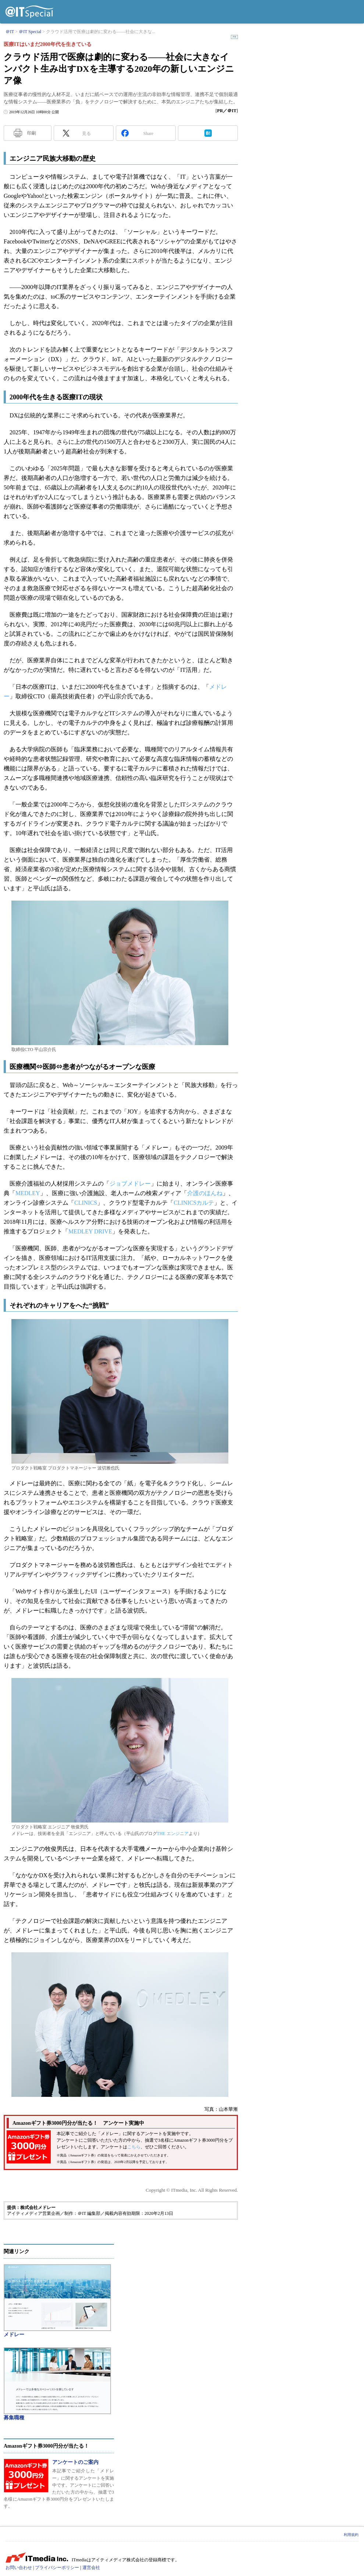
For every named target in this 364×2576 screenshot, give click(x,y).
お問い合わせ (19, 2567)
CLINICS (85, 1203)
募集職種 (14, 2417)
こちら (133, 2146)
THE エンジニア (173, 1833)
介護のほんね (204, 1193)
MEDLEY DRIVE (90, 1231)
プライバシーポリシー (57, 2567)
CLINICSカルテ (194, 1203)
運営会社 (91, 2567)
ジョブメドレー (130, 1183)
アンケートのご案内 (75, 2462)
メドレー (14, 2334)
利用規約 (351, 2535)
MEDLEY (27, 1193)
